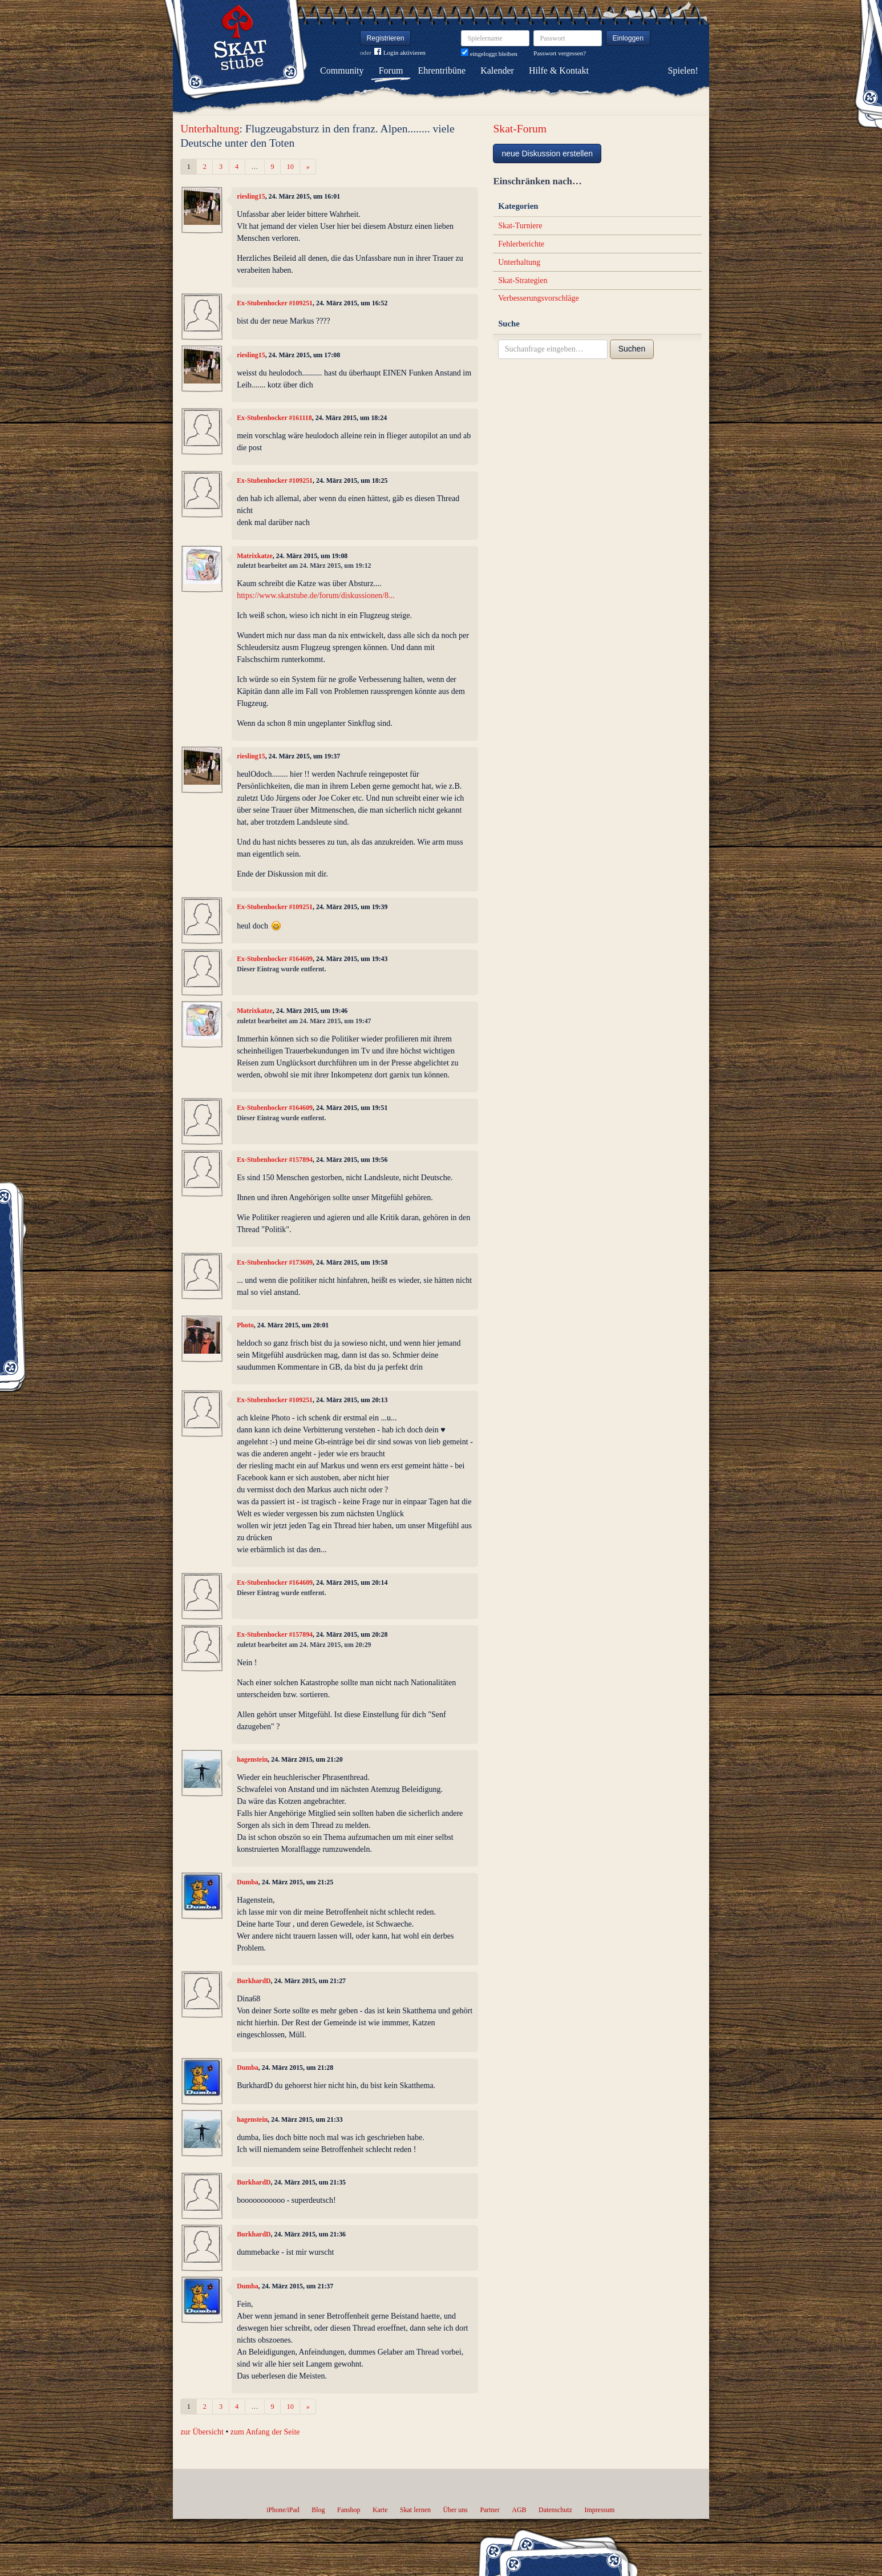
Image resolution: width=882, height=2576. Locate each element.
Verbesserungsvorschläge (538, 298)
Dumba (247, 1882)
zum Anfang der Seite (265, 2432)
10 (290, 167)
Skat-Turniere (520, 225)
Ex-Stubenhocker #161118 (274, 418)
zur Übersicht (202, 2432)
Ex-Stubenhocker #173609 (275, 1262)
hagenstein (252, 1759)
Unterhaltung (209, 129)
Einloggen (628, 38)
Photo (245, 1325)
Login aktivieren (400, 53)
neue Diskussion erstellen (547, 153)
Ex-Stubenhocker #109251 (275, 303)
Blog (318, 2510)
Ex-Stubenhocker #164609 (275, 959)
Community (341, 70)
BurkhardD (253, 1981)
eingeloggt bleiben (489, 53)
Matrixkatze (255, 556)
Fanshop (348, 2510)
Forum (391, 70)
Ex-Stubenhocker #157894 (275, 1160)
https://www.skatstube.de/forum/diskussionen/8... (315, 595)
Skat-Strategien (522, 280)
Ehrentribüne (442, 70)
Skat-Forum (520, 129)
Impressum (599, 2510)
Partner (489, 2510)
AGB (519, 2510)
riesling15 (251, 196)
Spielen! (683, 70)
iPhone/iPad (282, 2510)
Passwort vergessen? (559, 53)
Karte (380, 2510)
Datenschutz (555, 2510)
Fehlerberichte (521, 244)
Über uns (455, 2510)
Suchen (631, 348)
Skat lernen (415, 2510)
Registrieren (385, 38)
